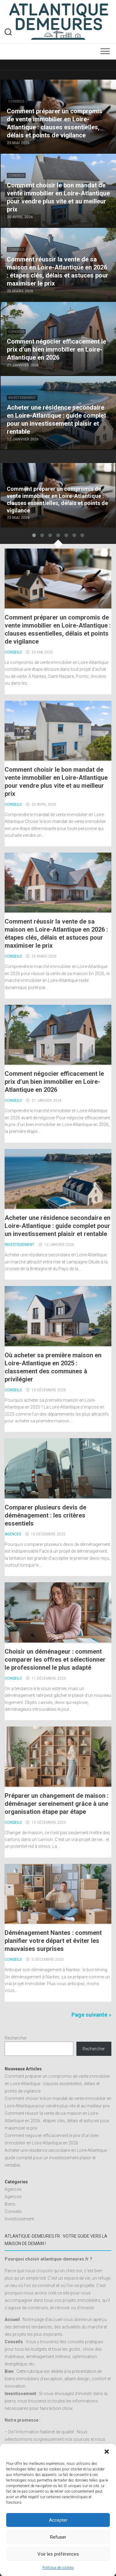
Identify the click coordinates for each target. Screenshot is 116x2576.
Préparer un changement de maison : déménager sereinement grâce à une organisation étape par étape (57, 1803)
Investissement (22, 398)
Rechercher (16, 2037)
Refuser (58, 2537)
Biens (10, 2204)
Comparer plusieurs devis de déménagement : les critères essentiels (45, 1515)
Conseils (16, 101)
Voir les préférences (58, 2554)
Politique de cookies (58, 2568)
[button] (107, 2452)
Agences (13, 1534)
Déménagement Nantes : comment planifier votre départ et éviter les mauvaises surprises (53, 1940)
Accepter (58, 2520)
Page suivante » (91, 2014)
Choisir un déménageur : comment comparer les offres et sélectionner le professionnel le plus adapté (55, 1659)
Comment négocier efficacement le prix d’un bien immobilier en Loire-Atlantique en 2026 (54, 1081)
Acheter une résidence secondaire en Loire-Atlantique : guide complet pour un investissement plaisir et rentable (57, 1226)
